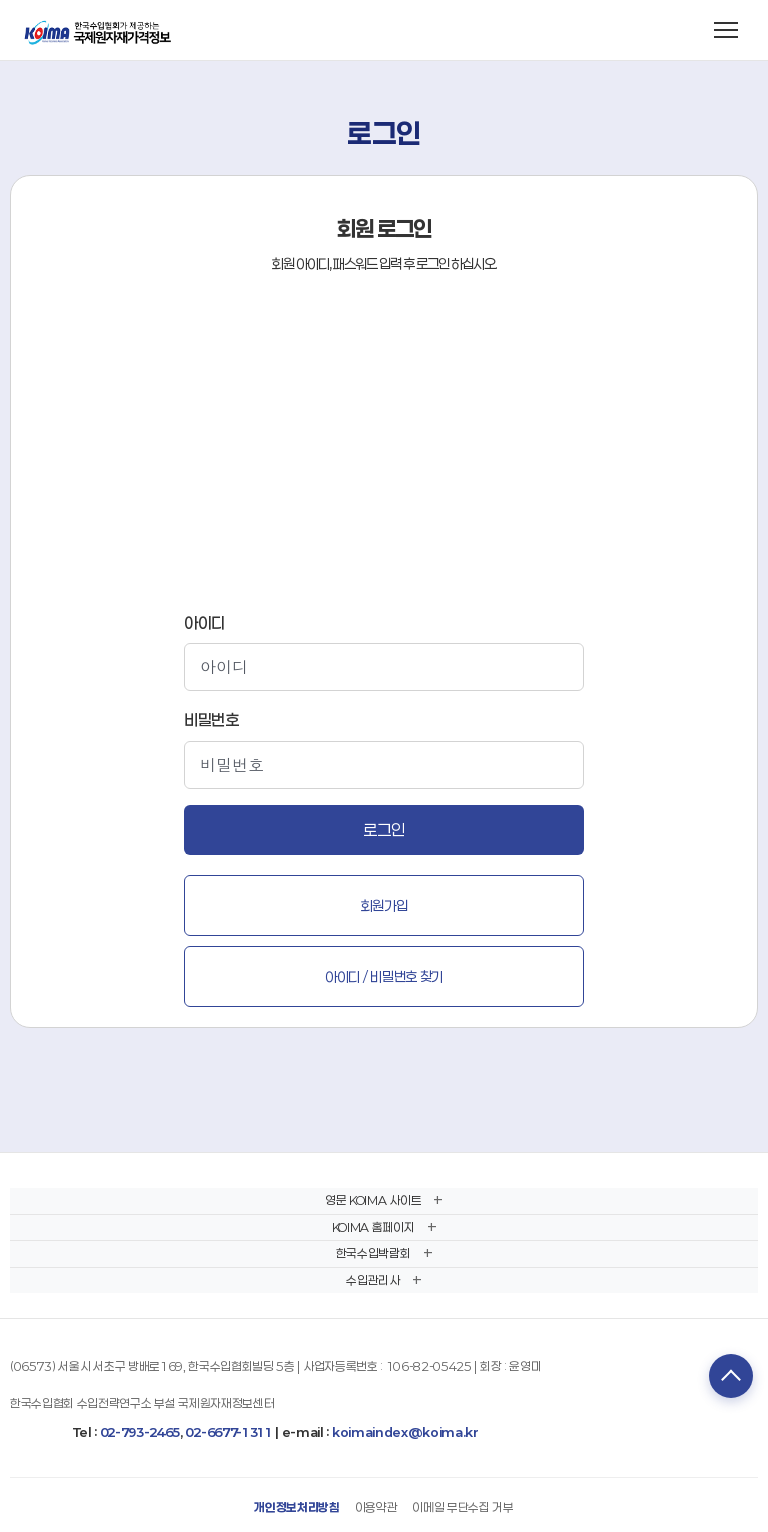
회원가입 (384, 905)
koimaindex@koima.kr (405, 1432)
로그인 (383, 829)
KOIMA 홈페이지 (373, 1227)
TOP (731, 1376)
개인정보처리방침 (296, 1507)
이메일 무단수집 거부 (462, 1507)
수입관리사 (372, 1280)
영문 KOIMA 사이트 (373, 1200)
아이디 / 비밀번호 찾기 (384, 976)
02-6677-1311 (228, 1432)
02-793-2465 (140, 1432)
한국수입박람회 (373, 1253)
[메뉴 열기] (726, 30)
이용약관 (376, 1507)
